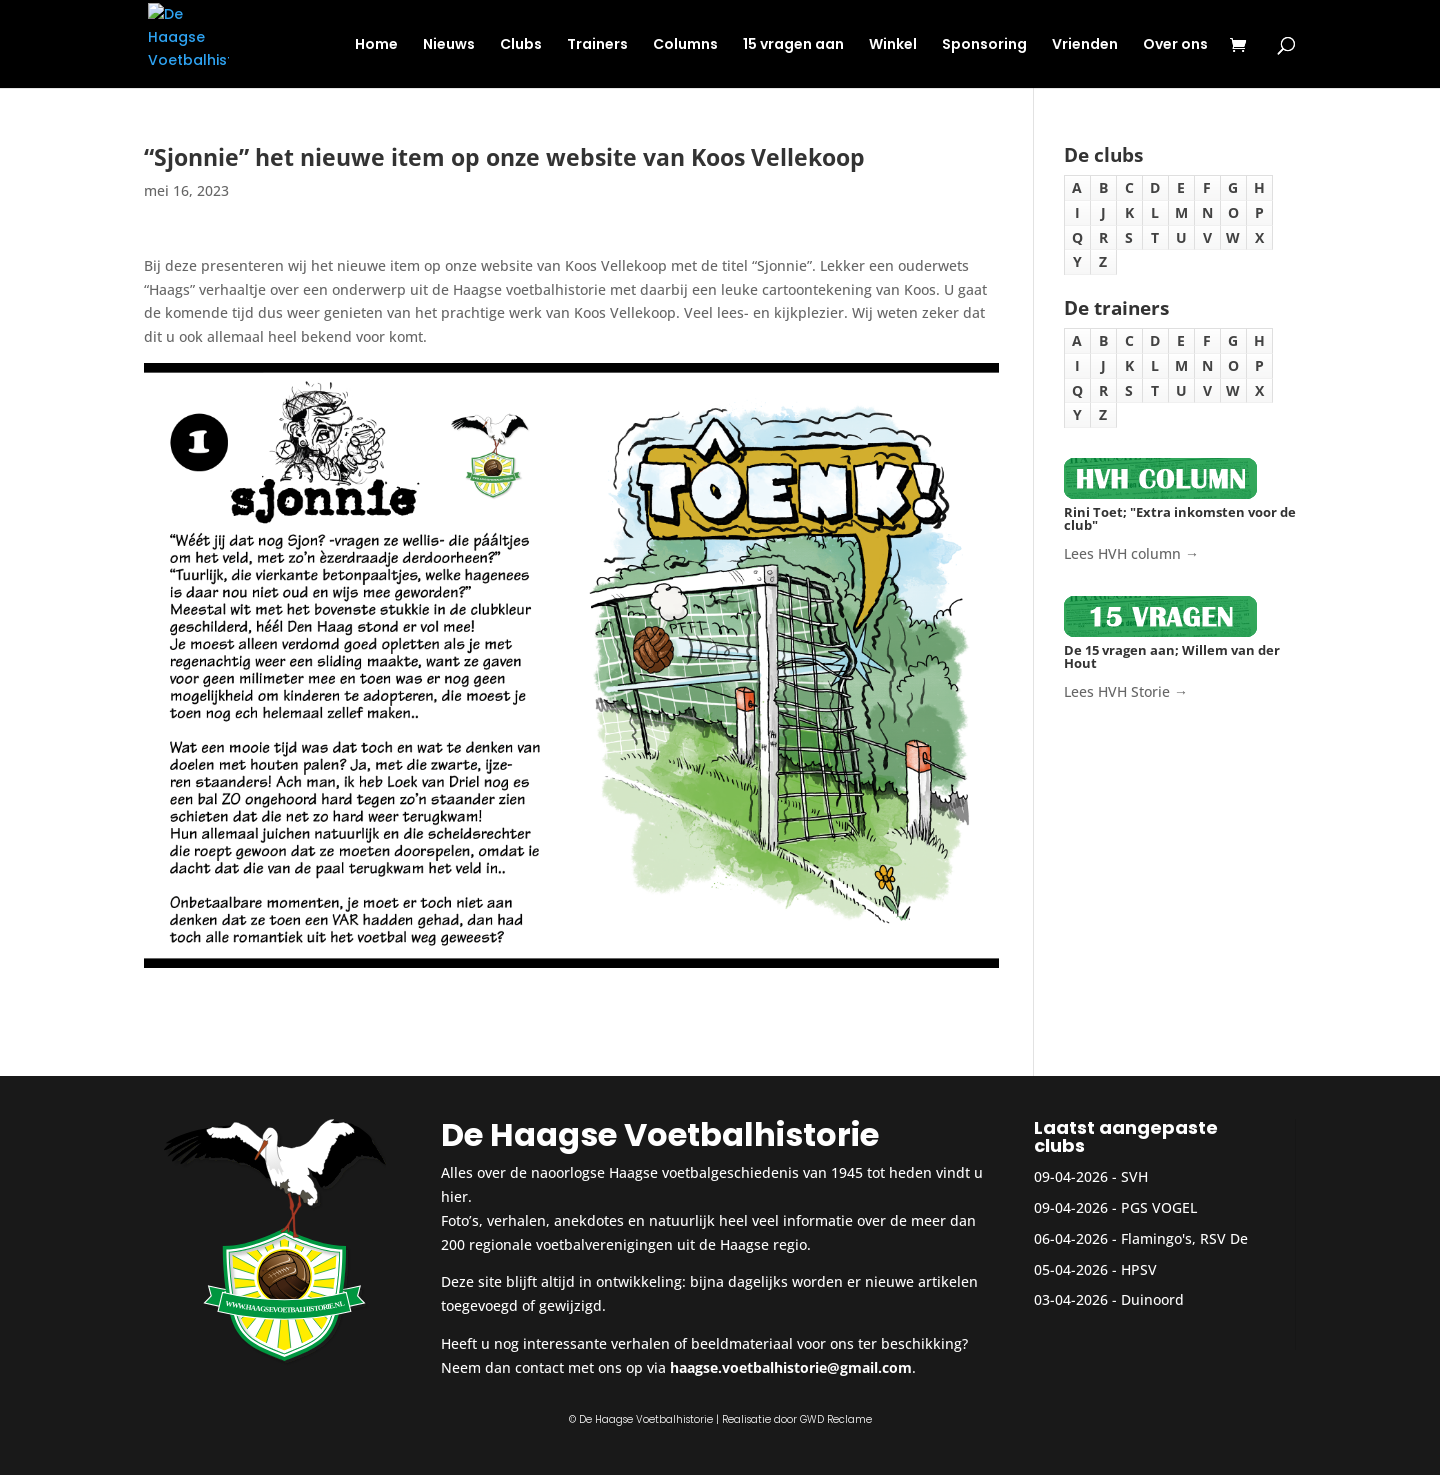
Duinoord (1152, 1299)
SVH (1134, 1176)
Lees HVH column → (1131, 553)
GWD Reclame (836, 1419)
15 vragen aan (793, 45)
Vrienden (1085, 45)
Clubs (521, 45)
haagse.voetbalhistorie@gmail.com (791, 1367)
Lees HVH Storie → (1126, 691)
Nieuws (449, 45)
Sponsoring (984, 45)
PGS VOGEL (1159, 1207)
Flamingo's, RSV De (1184, 1238)
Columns (685, 45)
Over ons (1175, 45)
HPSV (1139, 1269)
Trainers (597, 45)
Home (376, 45)
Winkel (893, 45)
